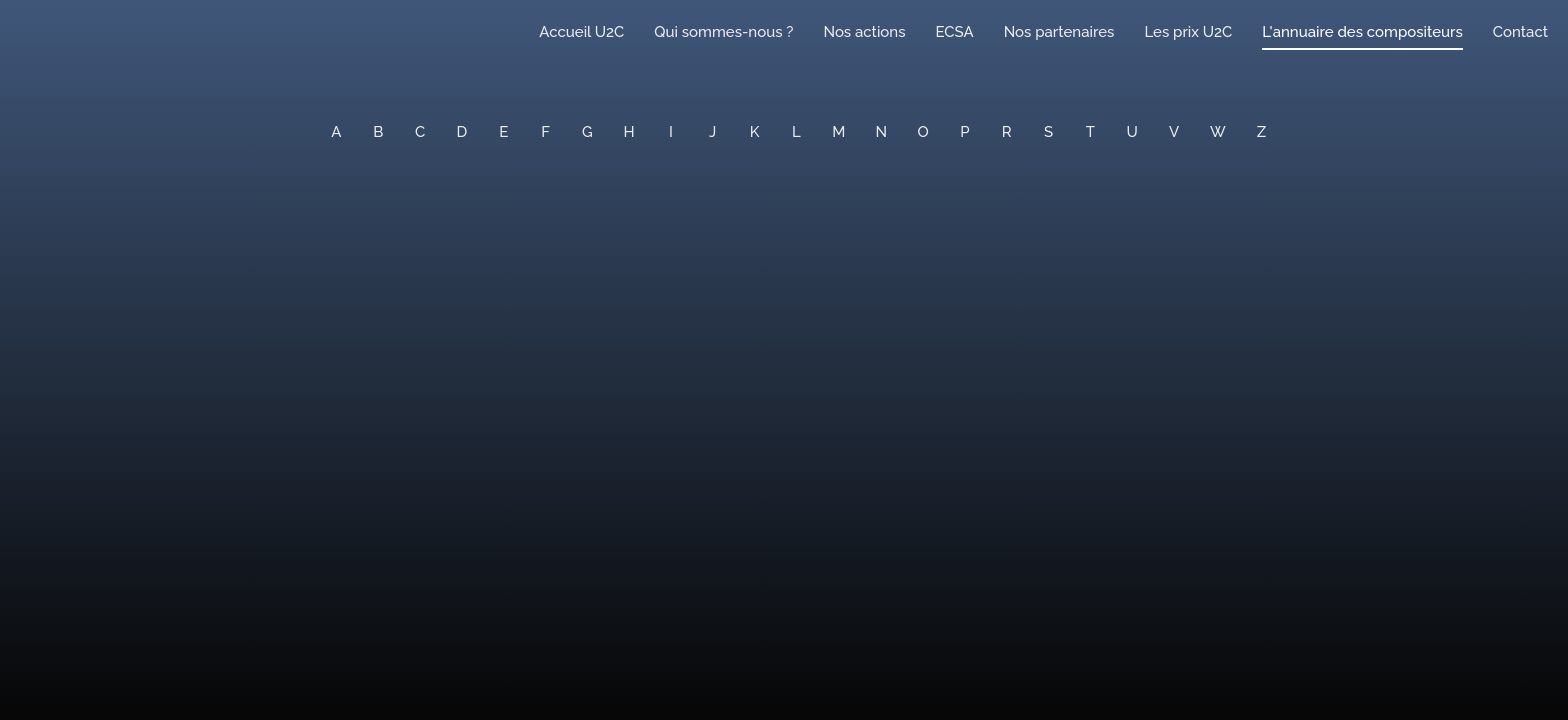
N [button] (882, 132)
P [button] (964, 132)
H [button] (629, 132)
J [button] (712, 132)
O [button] (923, 132)
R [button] (1007, 132)
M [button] (838, 132)
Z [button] (1261, 132)
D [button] (462, 132)
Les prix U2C (1188, 32)
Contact (1520, 32)
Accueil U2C (581, 32)
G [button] (587, 132)
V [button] (1174, 132)
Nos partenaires (1059, 32)
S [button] (1048, 132)
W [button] (1218, 132)
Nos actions (864, 32)
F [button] (545, 132)
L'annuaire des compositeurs (1362, 32)
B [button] (378, 132)
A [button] (336, 132)
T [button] (1090, 132)
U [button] (1132, 132)
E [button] (503, 132)
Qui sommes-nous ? (723, 32)
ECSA (955, 32)
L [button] (796, 132)
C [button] (420, 132)
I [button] (671, 132)
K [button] (755, 132)
